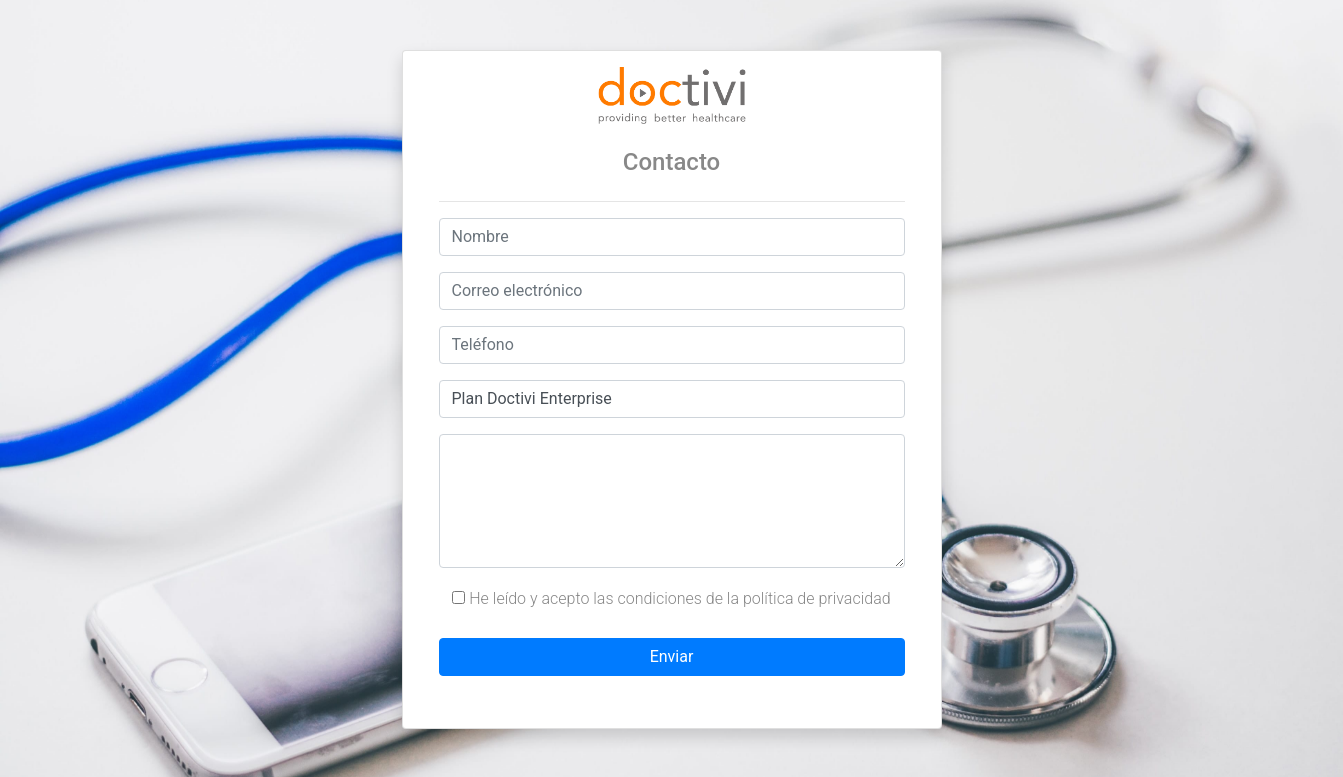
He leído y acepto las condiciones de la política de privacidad (671, 598)
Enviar (672, 656)
